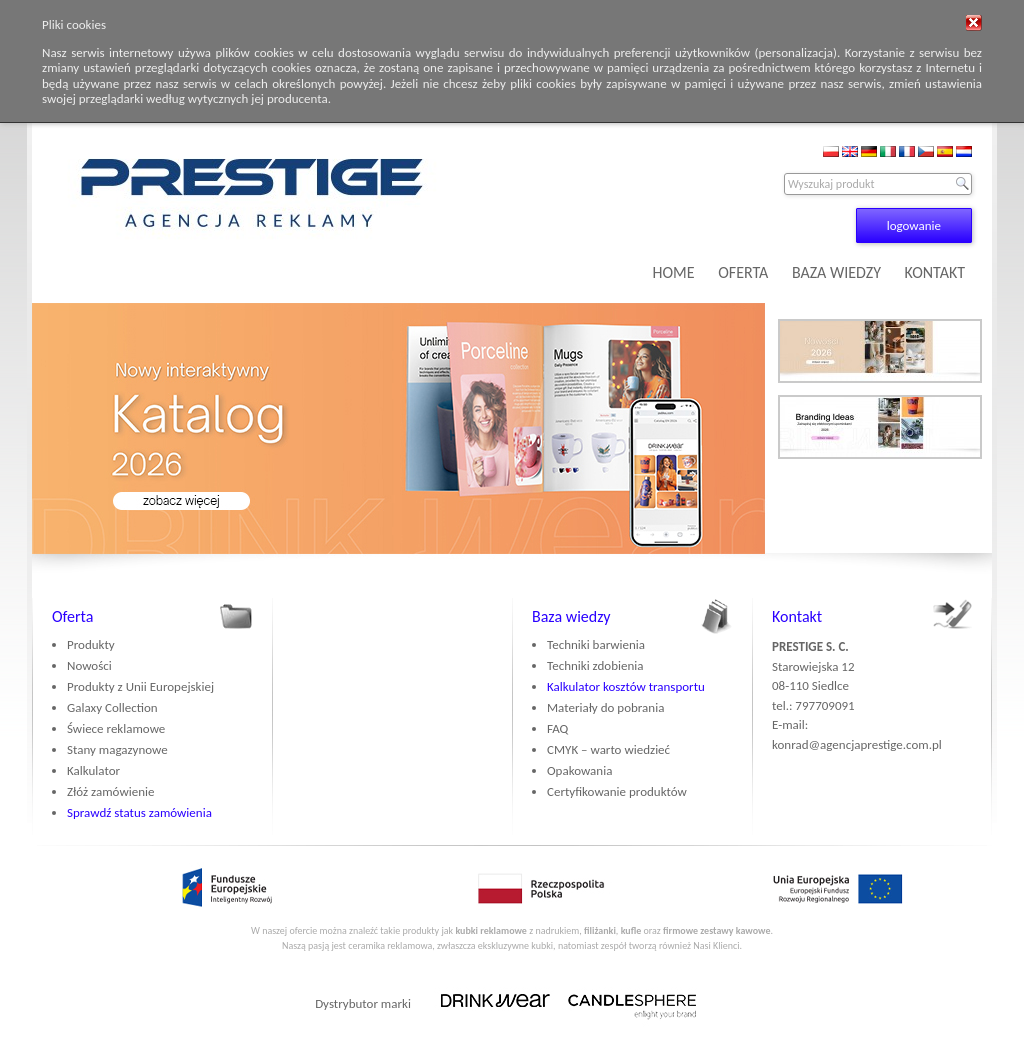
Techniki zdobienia (595, 665)
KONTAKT (935, 272)
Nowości (89, 665)
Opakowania (579, 770)
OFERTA (743, 272)
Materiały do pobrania (605, 707)
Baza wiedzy (571, 616)
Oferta (72, 616)
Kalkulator (93, 770)
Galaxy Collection (112, 707)
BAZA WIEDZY (836, 272)
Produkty (91, 644)
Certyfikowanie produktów (617, 791)
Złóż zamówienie (110, 791)
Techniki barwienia (596, 644)
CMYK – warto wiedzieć (608, 749)
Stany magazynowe (117, 749)
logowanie (914, 225)
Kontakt (797, 616)
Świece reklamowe (116, 728)
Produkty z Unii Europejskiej (140, 686)
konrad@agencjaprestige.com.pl (857, 744)
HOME (674, 272)
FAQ (557, 728)
